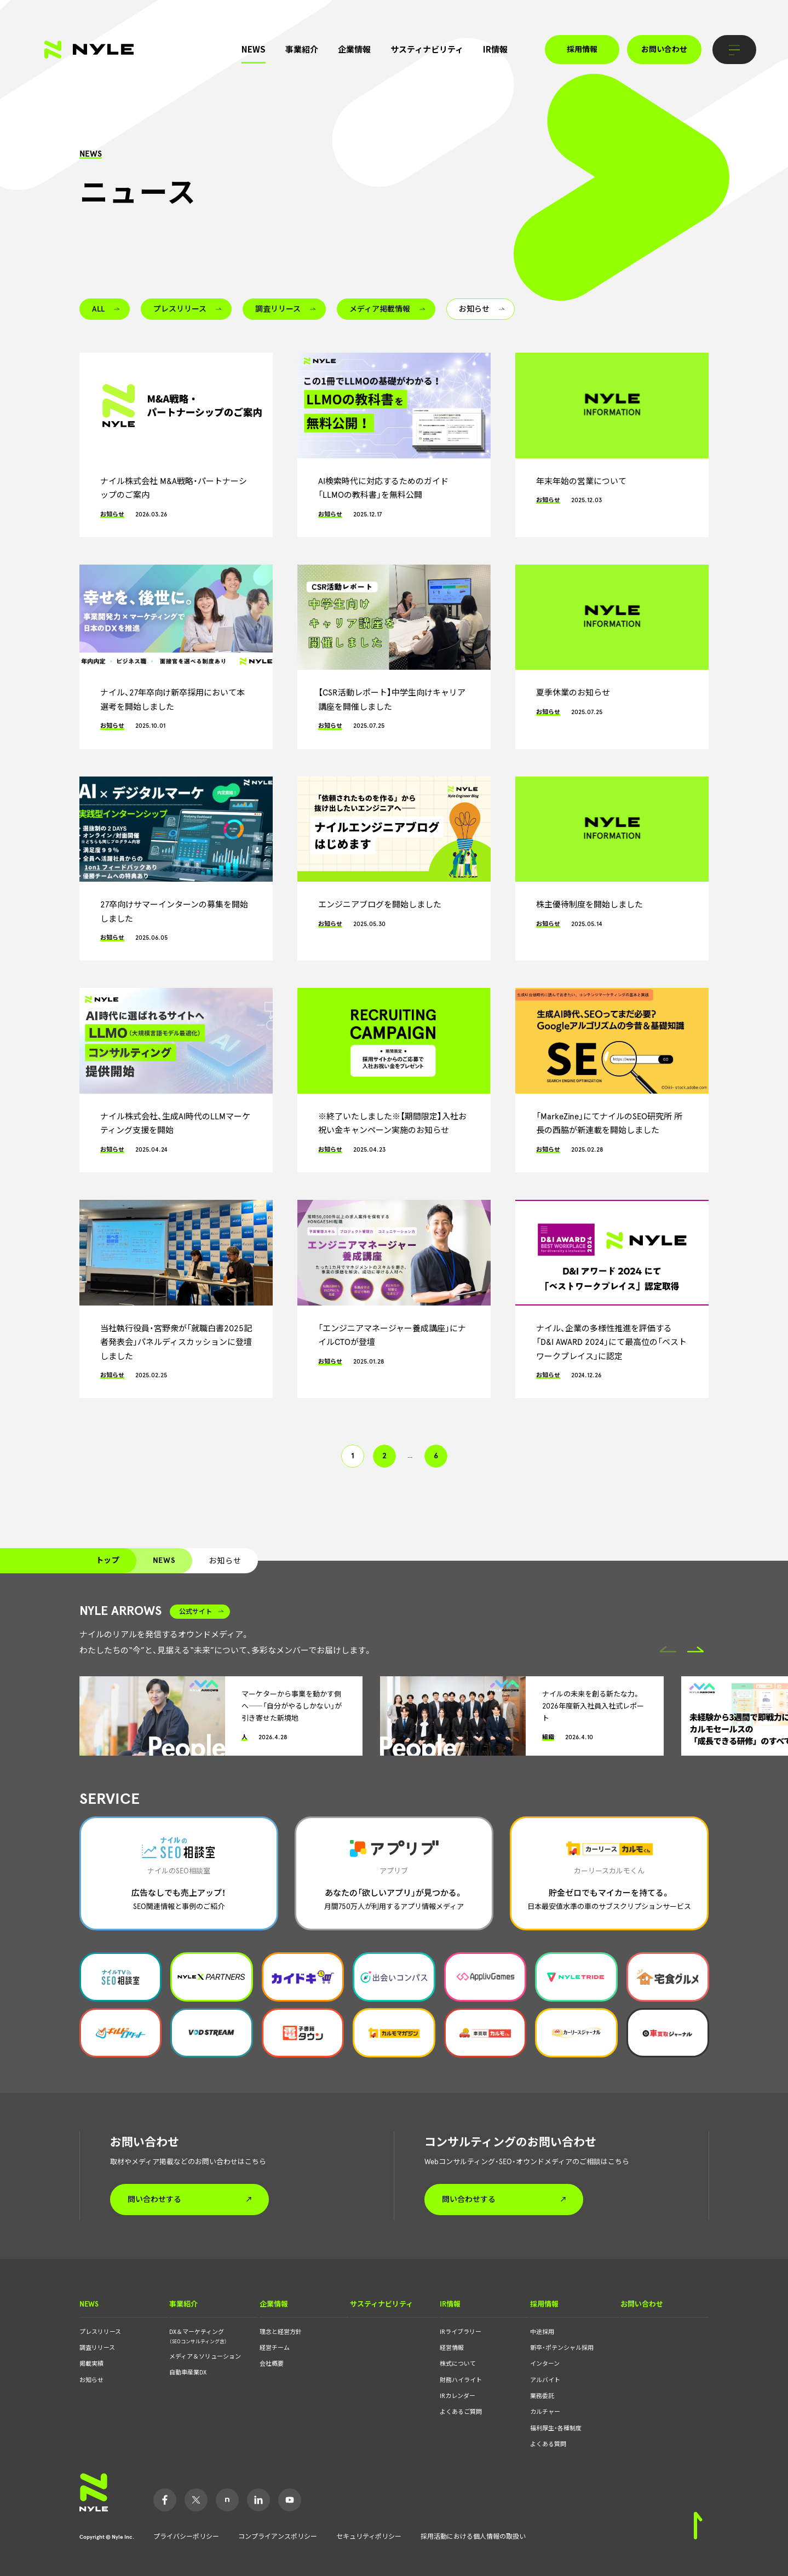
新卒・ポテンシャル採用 (562, 2347)
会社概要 (272, 2363)
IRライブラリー (460, 2332)
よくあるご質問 (461, 2412)
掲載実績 (91, 2363)
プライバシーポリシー (186, 2536)
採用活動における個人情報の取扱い (473, 2536)
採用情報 (582, 49)
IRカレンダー (457, 2396)
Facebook (164, 2499)
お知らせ (91, 2380)
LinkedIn (258, 2499)
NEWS (253, 49)
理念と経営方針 (281, 2332)
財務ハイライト (461, 2380)
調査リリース (97, 2347)
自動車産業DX (187, 2372)
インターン (545, 2363)
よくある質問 (548, 2444)
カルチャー (545, 2412)
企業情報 (354, 49)
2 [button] (384, 1456)
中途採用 (542, 2332)
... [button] (409, 1455)
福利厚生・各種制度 (556, 2428)
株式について (458, 2363)
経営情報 (452, 2347)
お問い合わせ (664, 49)
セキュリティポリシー (368, 2536)
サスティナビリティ (426, 49)
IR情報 (495, 49)
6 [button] (436, 1456)
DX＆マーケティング (206, 2336)
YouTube (289, 2499)
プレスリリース (100, 2332)
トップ (108, 1560)
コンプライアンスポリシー (277, 2536)
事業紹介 (301, 49)
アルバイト (545, 2380)
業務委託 (542, 2396)
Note (227, 2499)
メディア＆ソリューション (205, 2356)
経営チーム (275, 2347)
